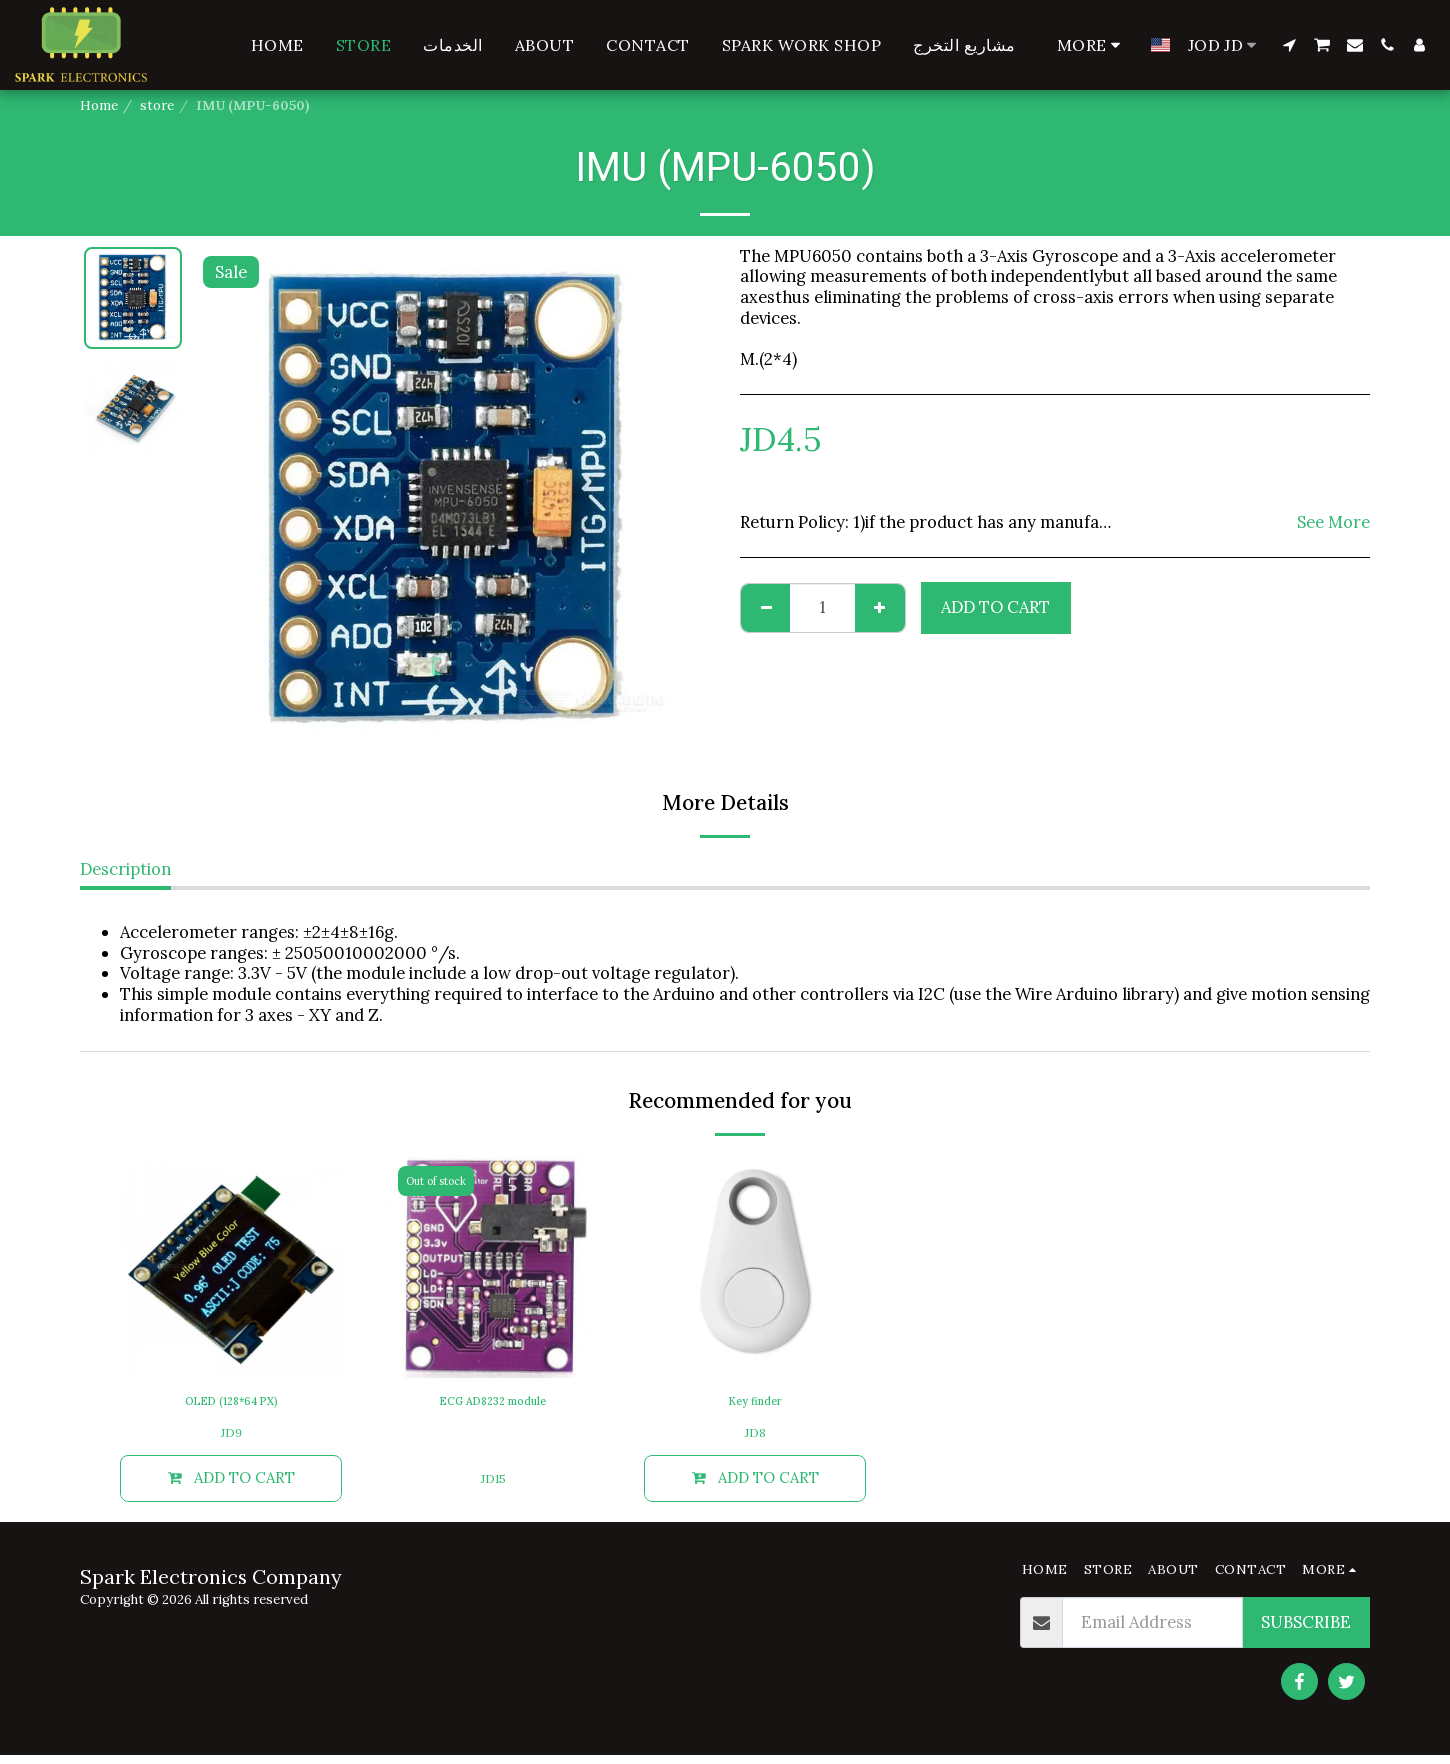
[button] (1289, 45)
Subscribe (1306, 1631)
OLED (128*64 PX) (231, 1403)
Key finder (755, 1403)
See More (1333, 522)
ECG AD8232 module (493, 1403)
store (157, 105)
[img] (231, 1267)
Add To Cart (995, 607)
